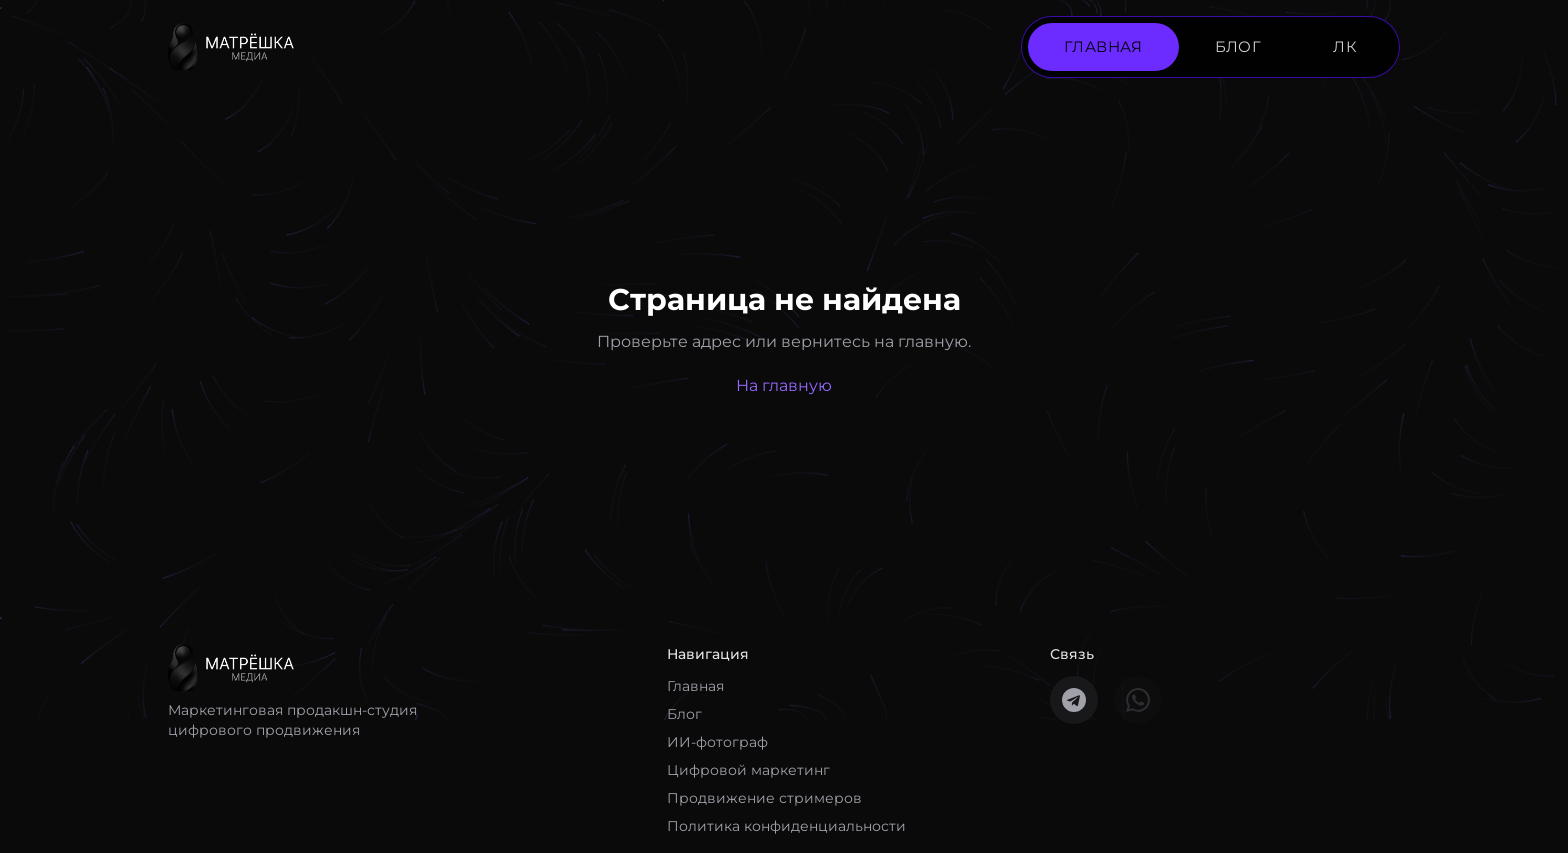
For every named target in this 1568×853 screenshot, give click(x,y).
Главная (695, 686)
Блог (684, 714)
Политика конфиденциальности (786, 826)
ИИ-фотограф (717, 742)
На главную (784, 385)
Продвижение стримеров (764, 798)
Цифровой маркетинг (748, 770)
